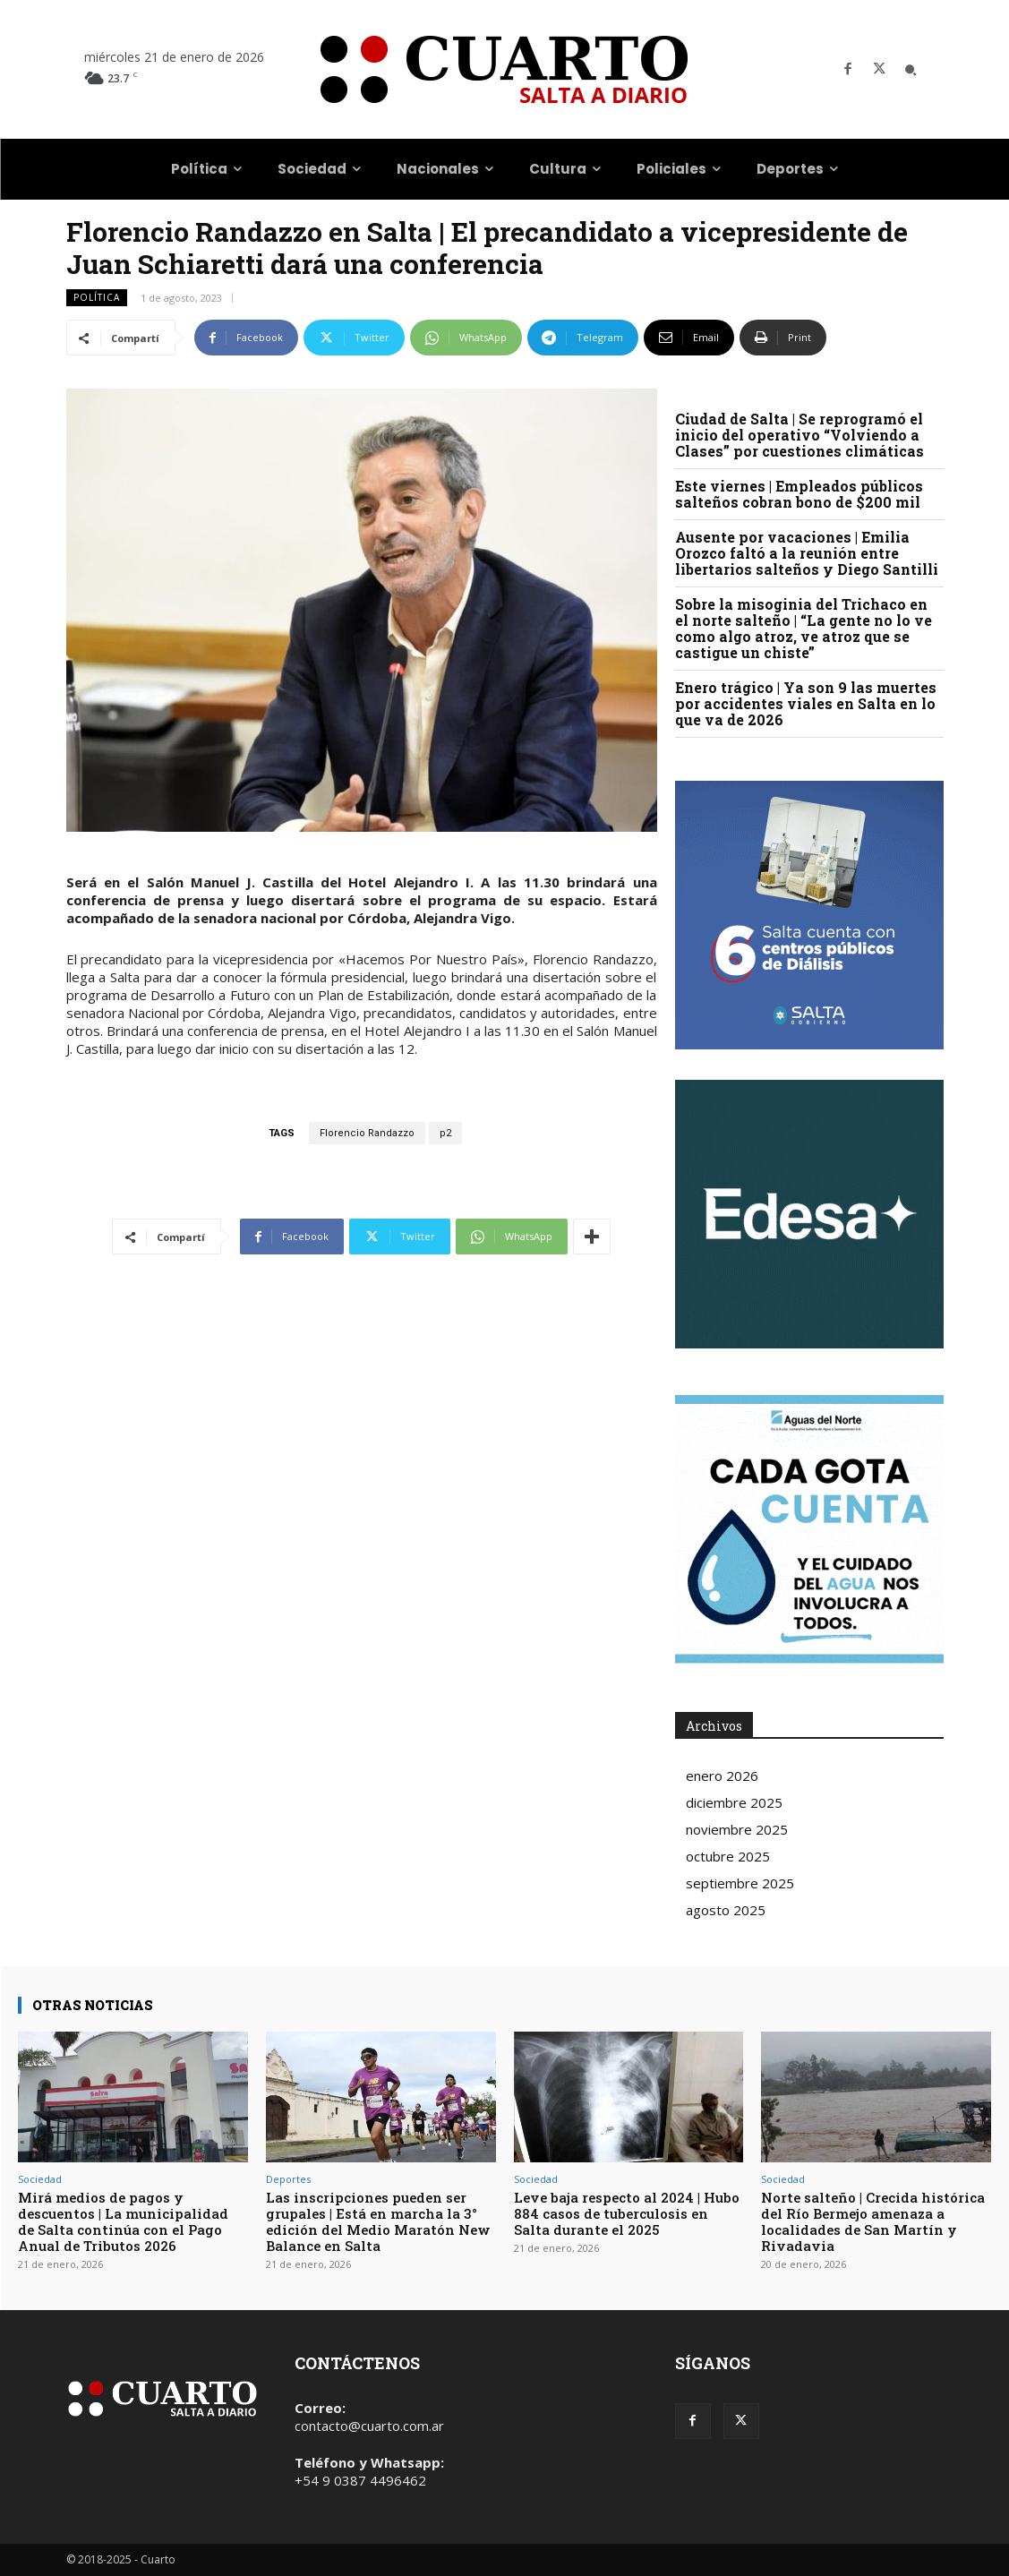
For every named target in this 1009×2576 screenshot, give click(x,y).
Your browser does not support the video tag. (809, 1214)
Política (96, 297)
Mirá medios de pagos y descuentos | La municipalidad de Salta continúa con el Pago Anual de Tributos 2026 (123, 2221)
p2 (445, 1133)
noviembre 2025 (737, 1829)
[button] (910, 70)
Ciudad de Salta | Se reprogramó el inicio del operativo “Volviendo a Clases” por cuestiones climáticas (799, 434)
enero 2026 (722, 1775)
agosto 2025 (725, 1910)
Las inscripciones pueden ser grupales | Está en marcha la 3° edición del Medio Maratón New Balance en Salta (378, 2221)
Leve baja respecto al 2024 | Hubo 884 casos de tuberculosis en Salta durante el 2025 (627, 2213)
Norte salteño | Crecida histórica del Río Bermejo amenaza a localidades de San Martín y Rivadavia (873, 2221)
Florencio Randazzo (367, 1133)
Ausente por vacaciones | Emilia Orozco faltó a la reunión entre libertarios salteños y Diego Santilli (806, 552)
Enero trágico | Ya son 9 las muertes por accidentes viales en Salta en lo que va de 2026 (805, 703)
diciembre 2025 (734, 1802)
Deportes (288, 2179)
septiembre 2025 (740, 1883)
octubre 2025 (728, 1856)
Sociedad (40, 2179)
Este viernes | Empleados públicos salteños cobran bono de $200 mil (799, 493)
